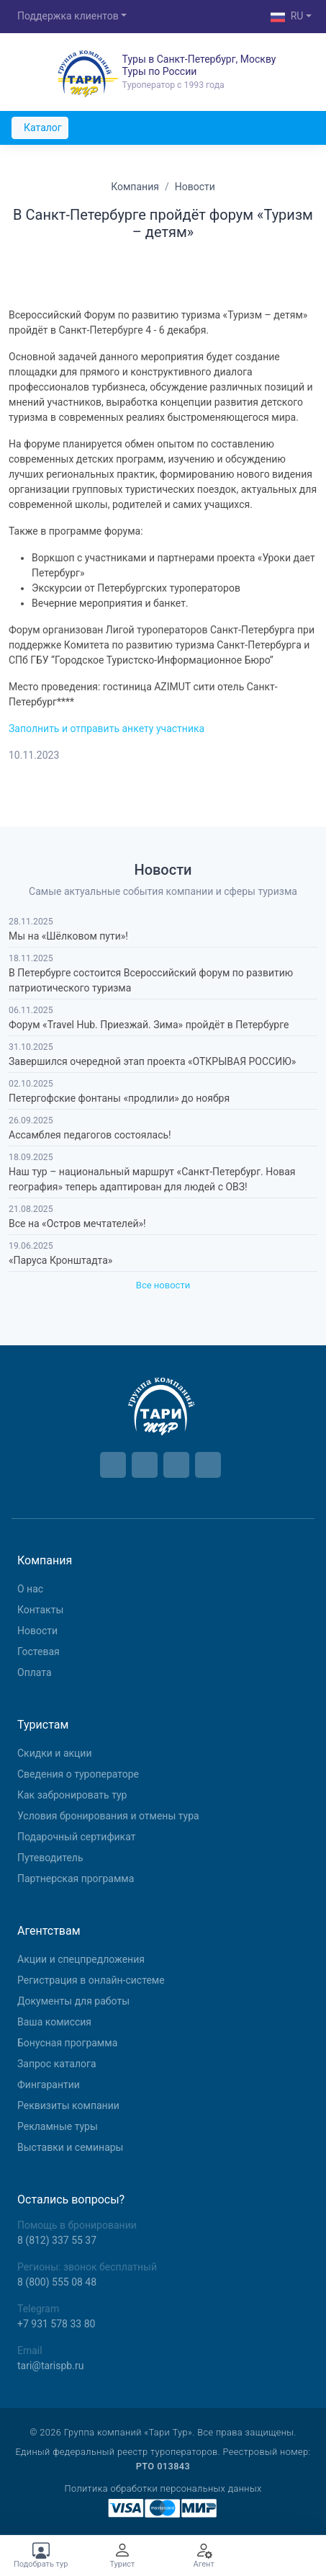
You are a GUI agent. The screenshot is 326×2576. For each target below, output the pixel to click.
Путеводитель (50, 1857)
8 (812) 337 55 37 (56, 2240)
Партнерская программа (75, 1878)
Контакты (40, 1609)
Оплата (34, 1672)
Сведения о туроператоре (78, 1774)
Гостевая (38, 1651)
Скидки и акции (54, 1753)
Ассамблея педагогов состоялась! (90, 1135)
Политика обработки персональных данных (162, 2488)
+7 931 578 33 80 (56, 2324)
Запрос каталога (56, 2063)
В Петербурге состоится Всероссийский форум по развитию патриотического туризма (151, 980)
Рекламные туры (57, 2126)
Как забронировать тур (72, 1795)
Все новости (163, 1285)
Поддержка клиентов (68, 16)
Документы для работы (73, 2001)
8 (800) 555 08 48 (56, 2282)
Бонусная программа (67, 2043)
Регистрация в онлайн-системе (91, 1980)
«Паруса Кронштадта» (60, 1260)
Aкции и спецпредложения (81, 1959)
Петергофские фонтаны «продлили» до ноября (119, 1098)
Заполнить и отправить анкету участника (106, 728)
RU (287, 17)
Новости (37, 1630)
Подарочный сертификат (76, 1836)
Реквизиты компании (68, 2105)
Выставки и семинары (70, 2147)
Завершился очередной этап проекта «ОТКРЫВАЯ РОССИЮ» (152, 1061)
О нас (30, 1589)
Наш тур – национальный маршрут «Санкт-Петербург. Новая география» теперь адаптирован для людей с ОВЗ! (152, 1179)
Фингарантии (48, 2084)
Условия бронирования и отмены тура (108, 1816)
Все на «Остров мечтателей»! (77, 1223)
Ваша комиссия (54, 2022)
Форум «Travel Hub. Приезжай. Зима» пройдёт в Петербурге (149, 1024)
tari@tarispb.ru (50, 2365)
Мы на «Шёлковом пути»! (68, 936)
